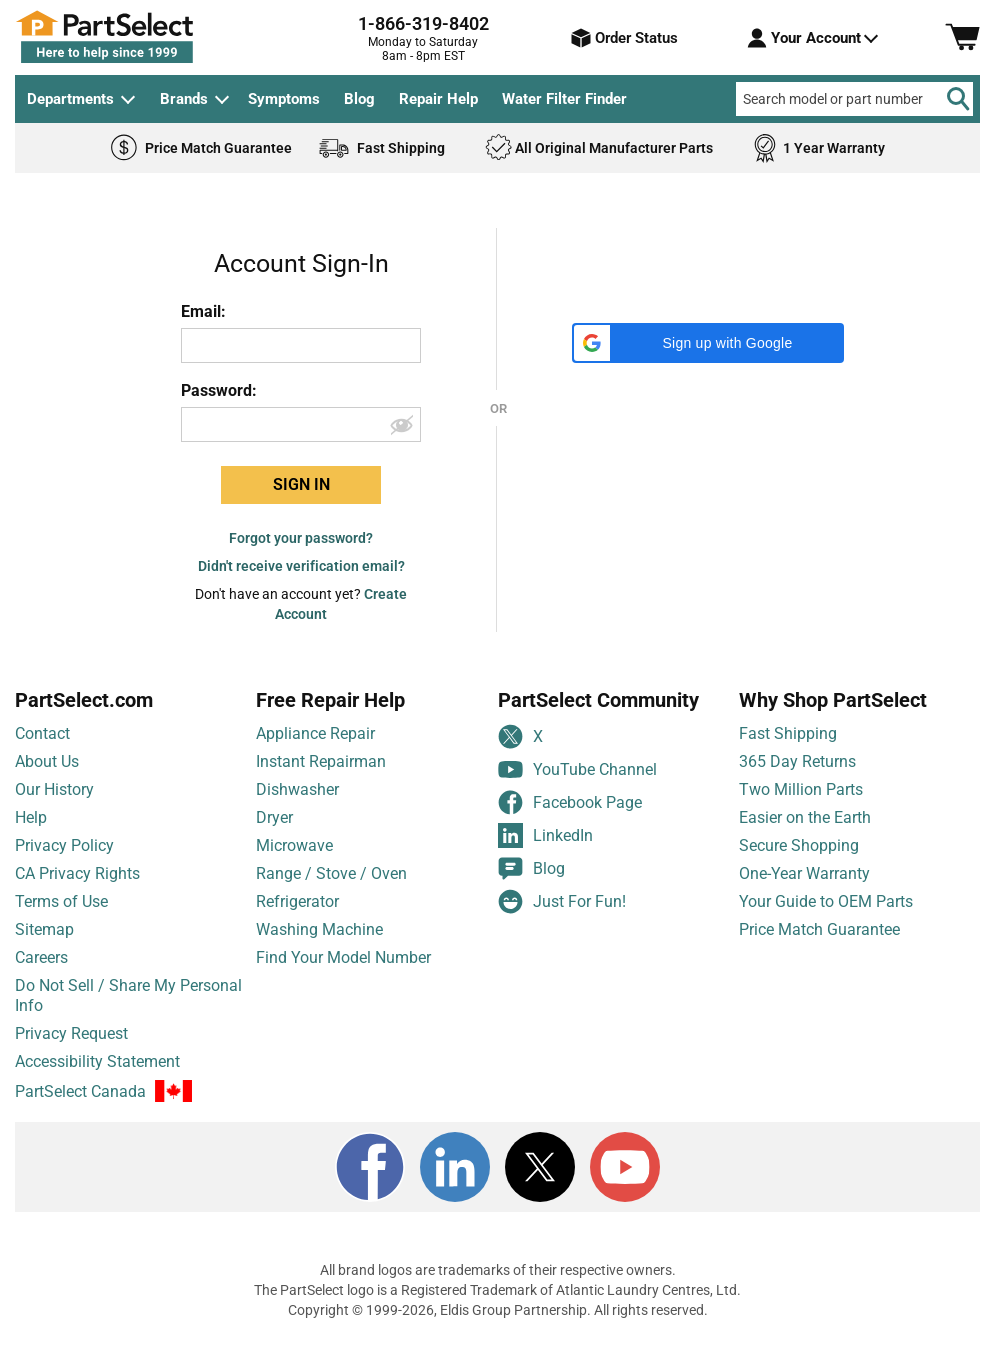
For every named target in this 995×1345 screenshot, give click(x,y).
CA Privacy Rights (77, 873)
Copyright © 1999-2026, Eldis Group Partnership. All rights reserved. (498, 1310)
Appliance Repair (315, 733)
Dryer (274, 817)
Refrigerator (297, 901)
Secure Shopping (799, 845)
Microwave (294, 845)
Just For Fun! (562, 901)
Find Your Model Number (343, 957)
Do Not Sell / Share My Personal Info (128, 995)
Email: (203, 311)
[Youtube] (625, 1167)
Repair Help (438, 99)
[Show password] (404, 424)
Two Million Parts (801, 789)
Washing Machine (319, 929)
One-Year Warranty (804, 873)
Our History (54, 789)
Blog (359, 99)
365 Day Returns (797, 761)
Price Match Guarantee (819, 929)
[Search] (958, 99)
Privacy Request (71, 1033)
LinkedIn (545, 835)
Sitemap (44, 929)
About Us (47, 761)
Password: (219, 390)
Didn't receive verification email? (301, 566)
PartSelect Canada (80, 1091)
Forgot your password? (301, 538)
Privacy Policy (64, 845)
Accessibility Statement (97, 1061)
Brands (184, 99)
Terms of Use (61, 901)
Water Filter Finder (564, 99)
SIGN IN (301, 484)
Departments (70, 99)
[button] (708, 343)
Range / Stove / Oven (331, 873)
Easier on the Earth (805, 817)
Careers (41, 957)
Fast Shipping (788, 733)
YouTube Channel (577, 769)
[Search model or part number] (854, 99)
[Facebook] (370, 1167)
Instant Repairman (321, 761)
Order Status (624, 38)
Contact (42, 733)
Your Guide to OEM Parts (826, 901)
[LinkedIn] (455, 1167)
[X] (540, 1167)
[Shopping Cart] (962, 38)
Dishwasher (297, 789)
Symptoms (284, 99)
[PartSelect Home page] (140, 37)
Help (31, 817)
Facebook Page (570, 802)
